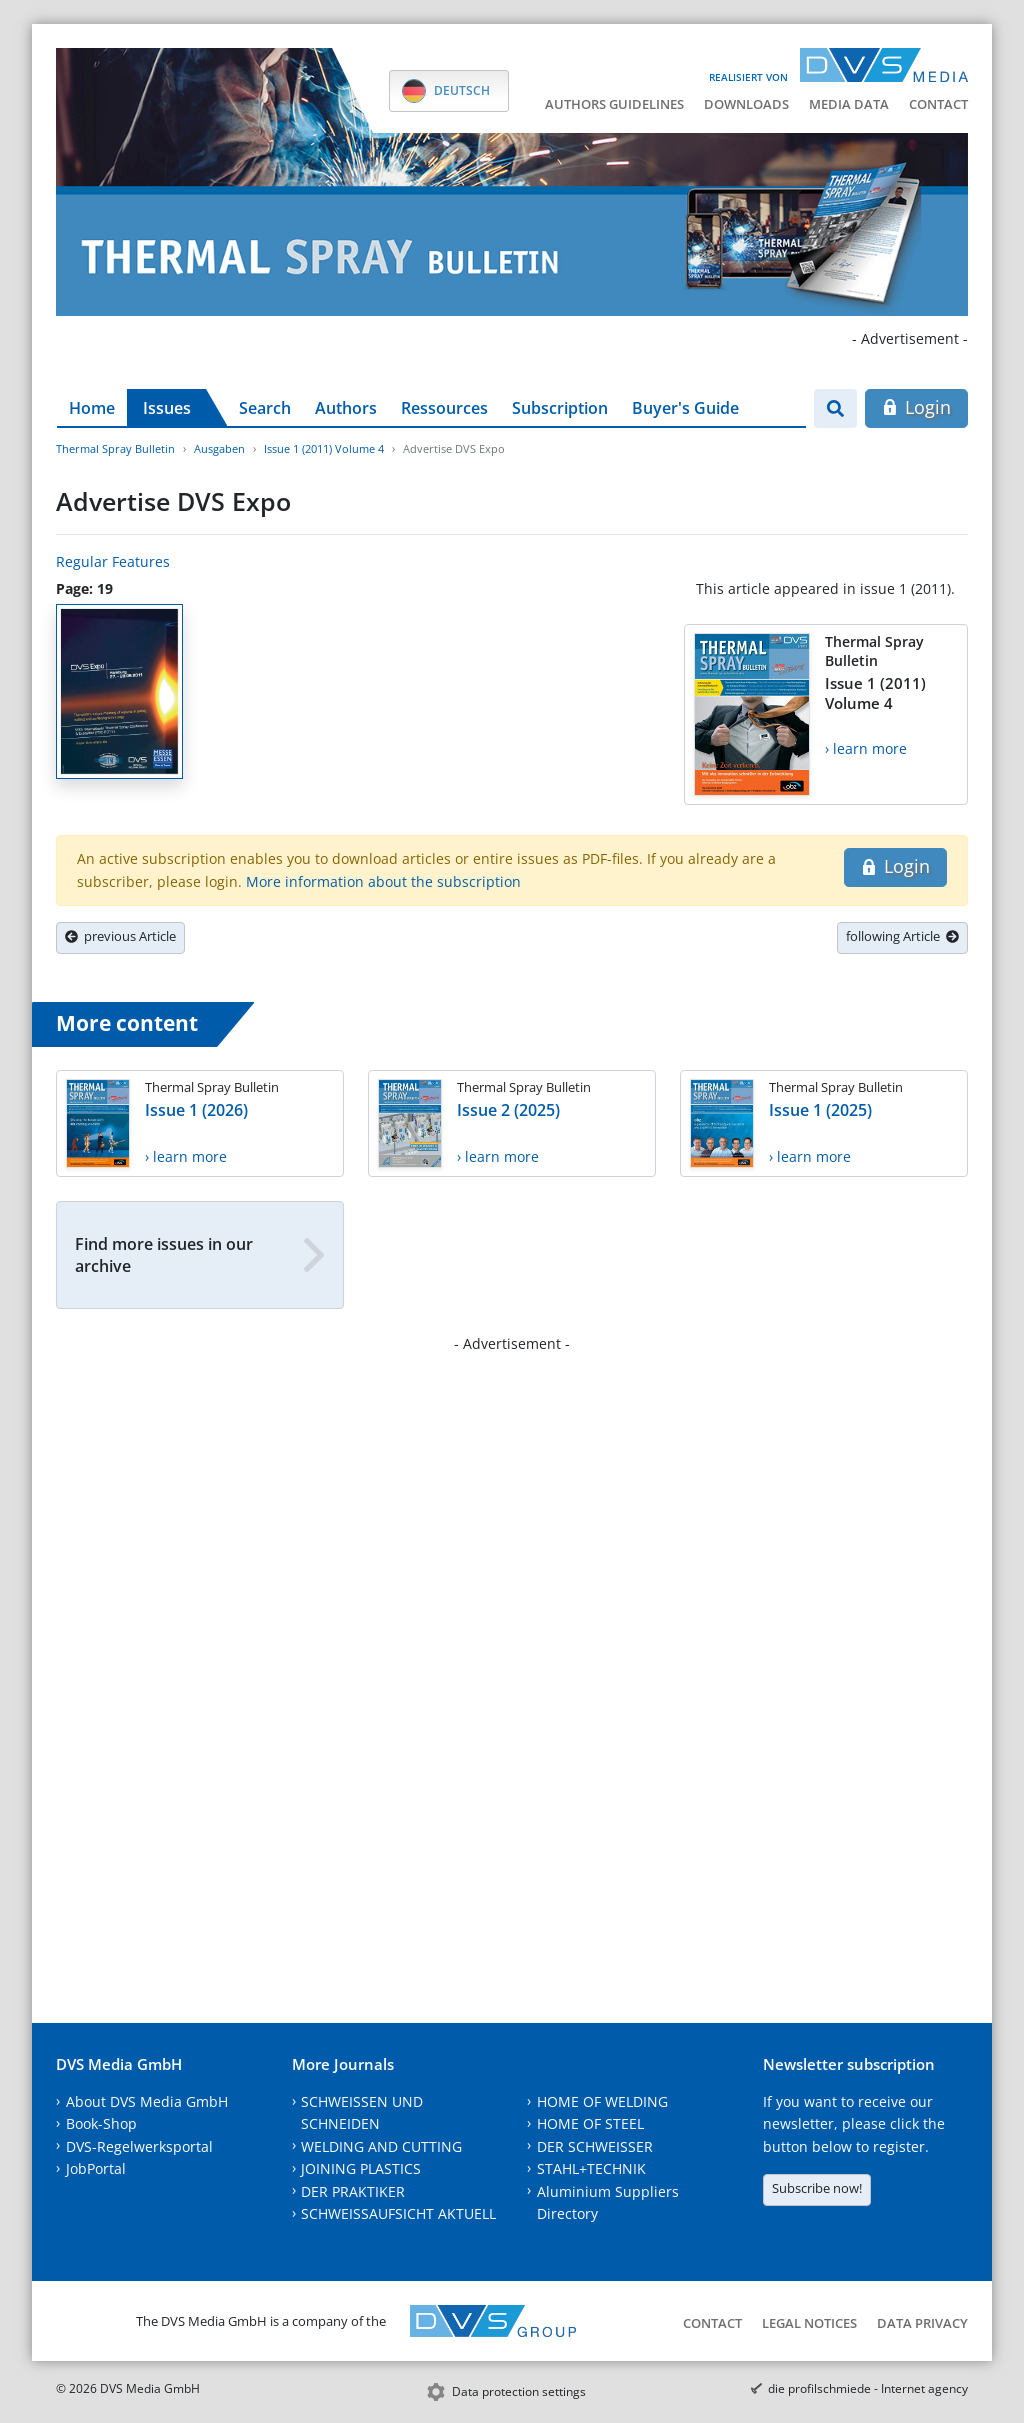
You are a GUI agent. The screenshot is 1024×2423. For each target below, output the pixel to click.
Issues (167, 408)
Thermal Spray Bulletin (115, 448)
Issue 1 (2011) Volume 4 (324, 448)
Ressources (444, 408)
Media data (849, 104)
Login (916, 407)
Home (92, 408)
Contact (938, 104)
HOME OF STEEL (590, 2123)
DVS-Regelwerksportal (139, 2146)
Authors (346, 408)
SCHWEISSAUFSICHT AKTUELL (398, 2213)
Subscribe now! (817, 2188)
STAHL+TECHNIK (591, 2168)
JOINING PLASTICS (361, 2168)
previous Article (120, 936)
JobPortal (96, 2168)
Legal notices (809, 2323)
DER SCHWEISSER (595, 2146)
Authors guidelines (614, 104)
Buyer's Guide (685, 408)
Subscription (560, 408)
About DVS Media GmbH (147, 2101)
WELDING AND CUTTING (381, 2146)
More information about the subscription (383, 881)
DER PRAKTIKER (353, 2191)
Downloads (746, 104)
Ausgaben (219, 448)
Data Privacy (922, 2323)
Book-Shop (101, 2123)
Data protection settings (519, 2391)
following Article (902, 936)
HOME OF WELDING (602, 2101)
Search (265, 408)
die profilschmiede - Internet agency (868, 2388)
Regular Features (113, 561)
